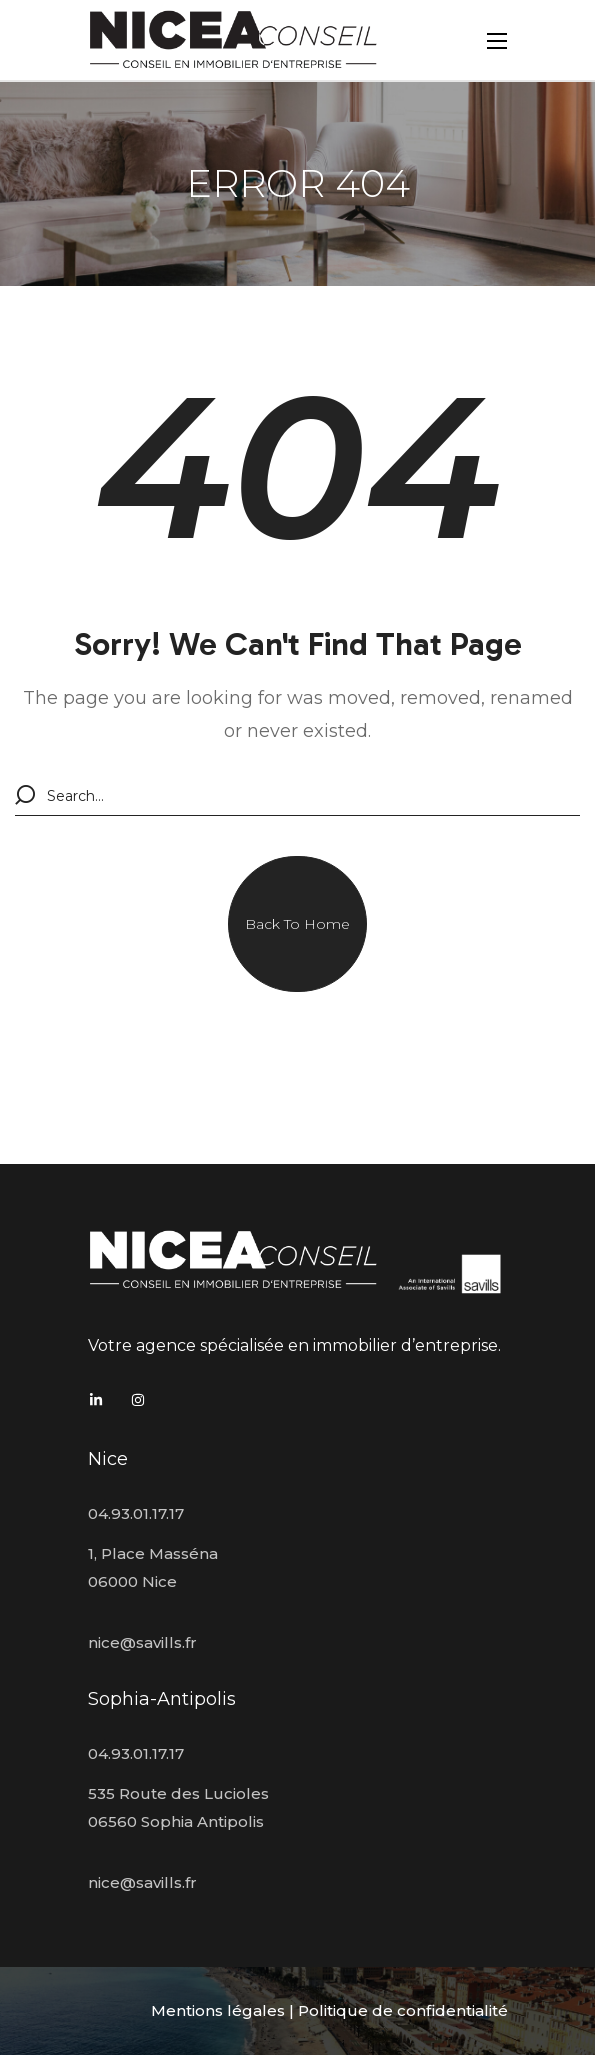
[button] (297, 924)
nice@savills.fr (142, 1642)
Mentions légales (218, 2010)
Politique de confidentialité (403, 2010)
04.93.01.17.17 (136, 1513)
